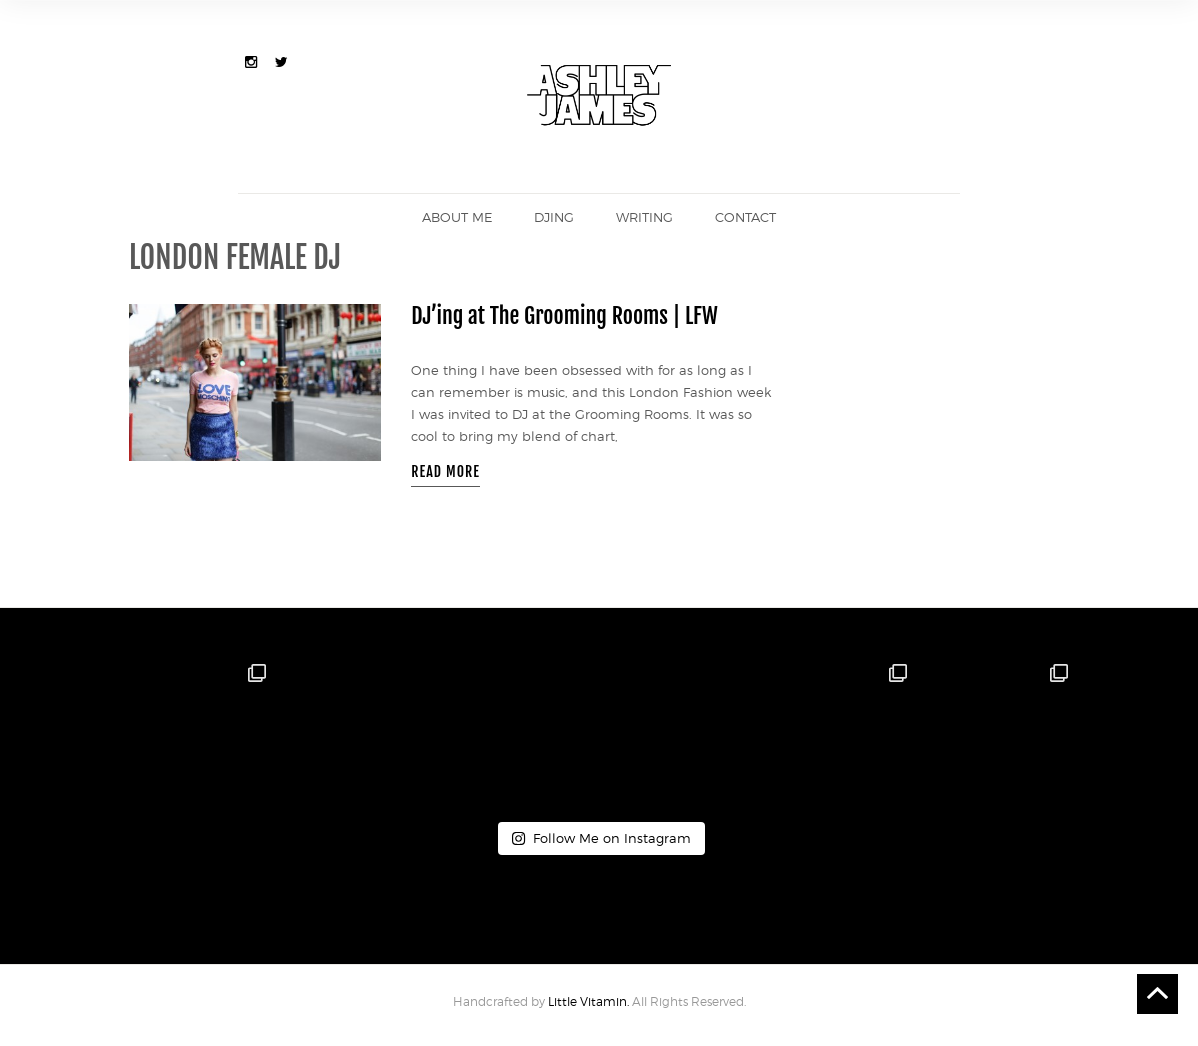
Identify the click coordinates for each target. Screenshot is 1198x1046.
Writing (644, 217)
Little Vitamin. (590, 1001)
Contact (745, 217)
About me (457, 217)
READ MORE (445, 471)
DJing (554, 217)
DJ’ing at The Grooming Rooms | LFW (564, 315)
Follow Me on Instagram (601, 838)
